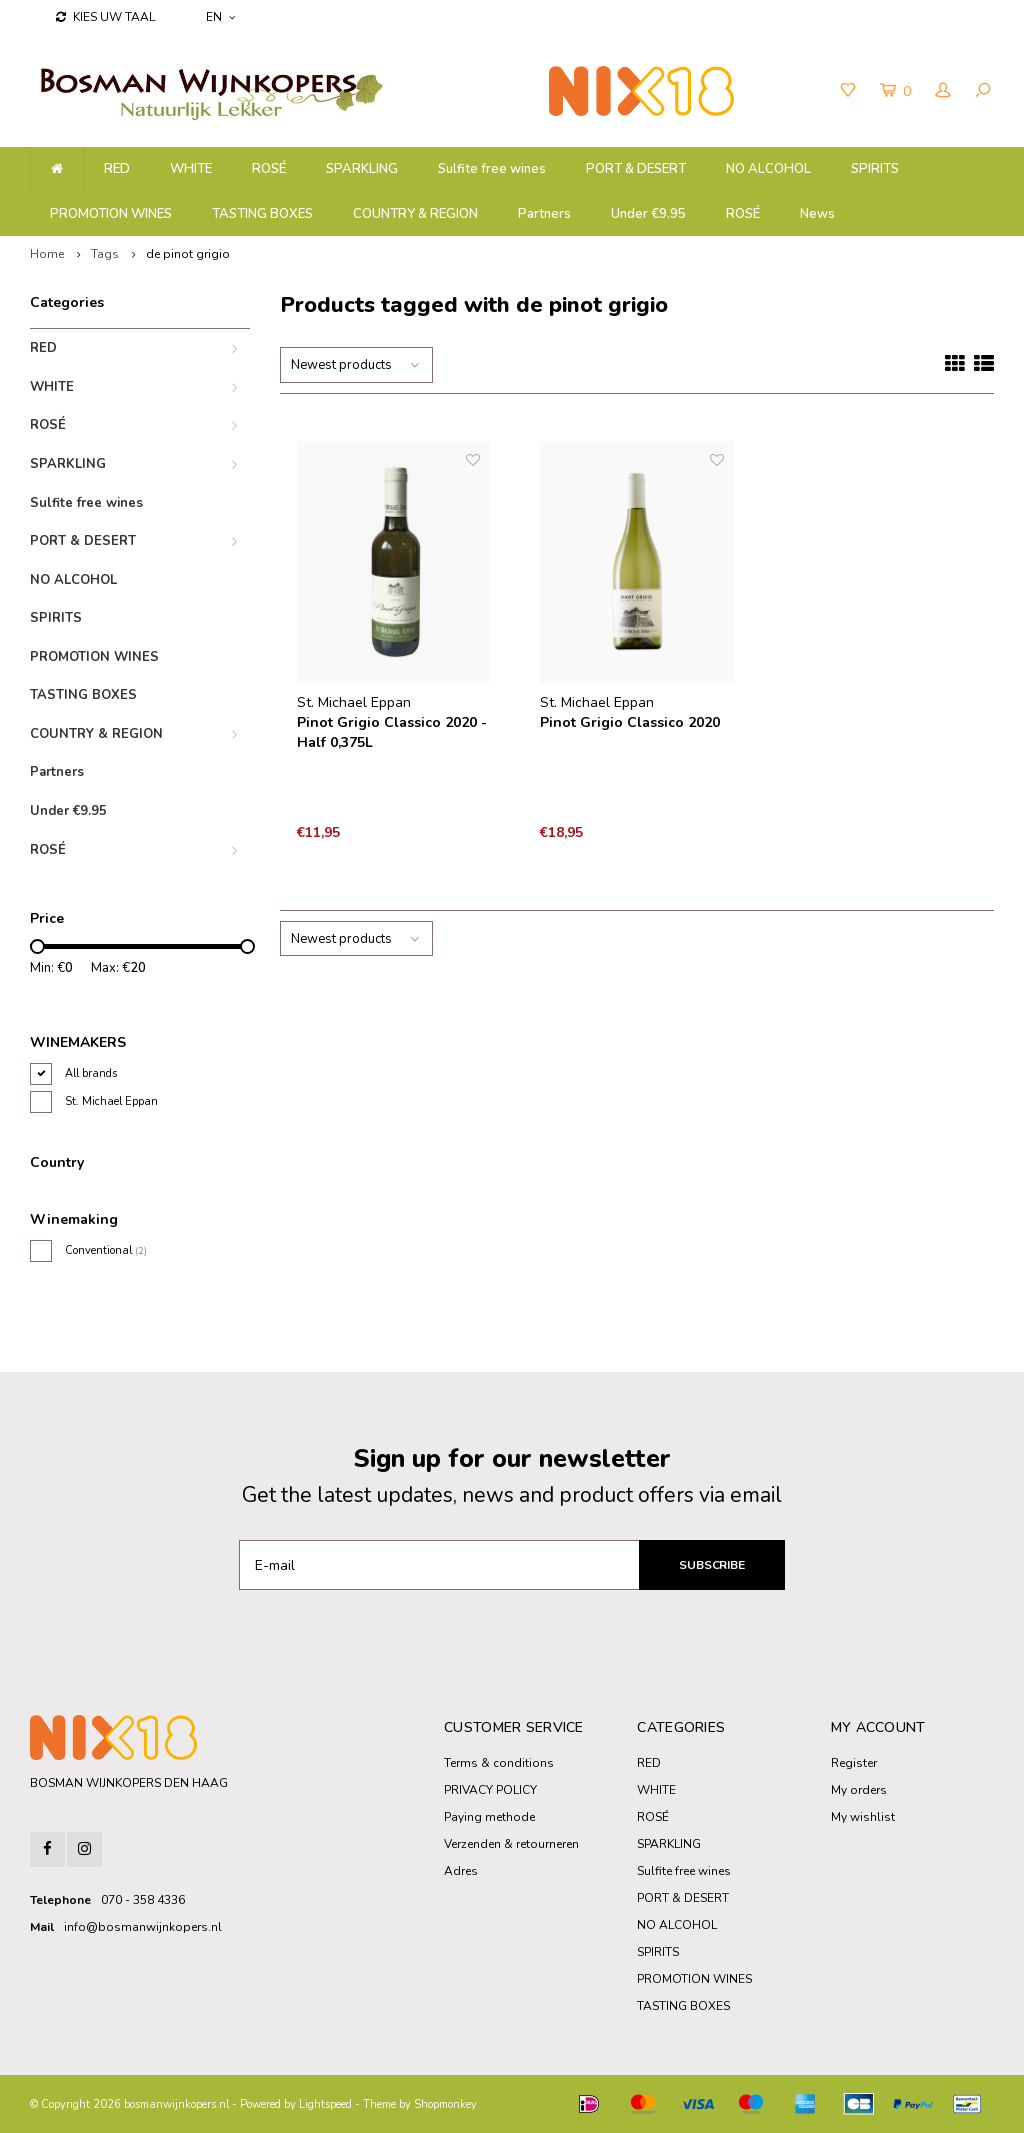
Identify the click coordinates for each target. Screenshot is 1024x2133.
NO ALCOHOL (768, 169)
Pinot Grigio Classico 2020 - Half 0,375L (392, 732)
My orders (859, 1790)
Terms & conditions (499, 1763)
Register (854, 1763)
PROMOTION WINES (111, 214)
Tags (105, 254)
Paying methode (489, 1817)
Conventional (106, 1250)
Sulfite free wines (492, 169)
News (817, 214)
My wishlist (863, 1817)
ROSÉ (743, 214)
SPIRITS (875, 169)
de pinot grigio (188, 254)
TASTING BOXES (262, 214)
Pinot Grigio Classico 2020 (630, 722)
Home (47, 254)
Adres (461, 1871)
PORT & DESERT (636, 169)
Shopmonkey (445, 2104)
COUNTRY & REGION (415, 214)
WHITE (191, 169)
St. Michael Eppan (111, 1101)
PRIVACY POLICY (490, 1790)
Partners (544, 214)
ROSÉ (269, 169)
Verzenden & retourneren (511, 1844)
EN (220, 17)
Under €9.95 (648, 214)
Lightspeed (325, 2104)
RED (117, 169)
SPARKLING (362, 169)
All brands (91, 1073)
